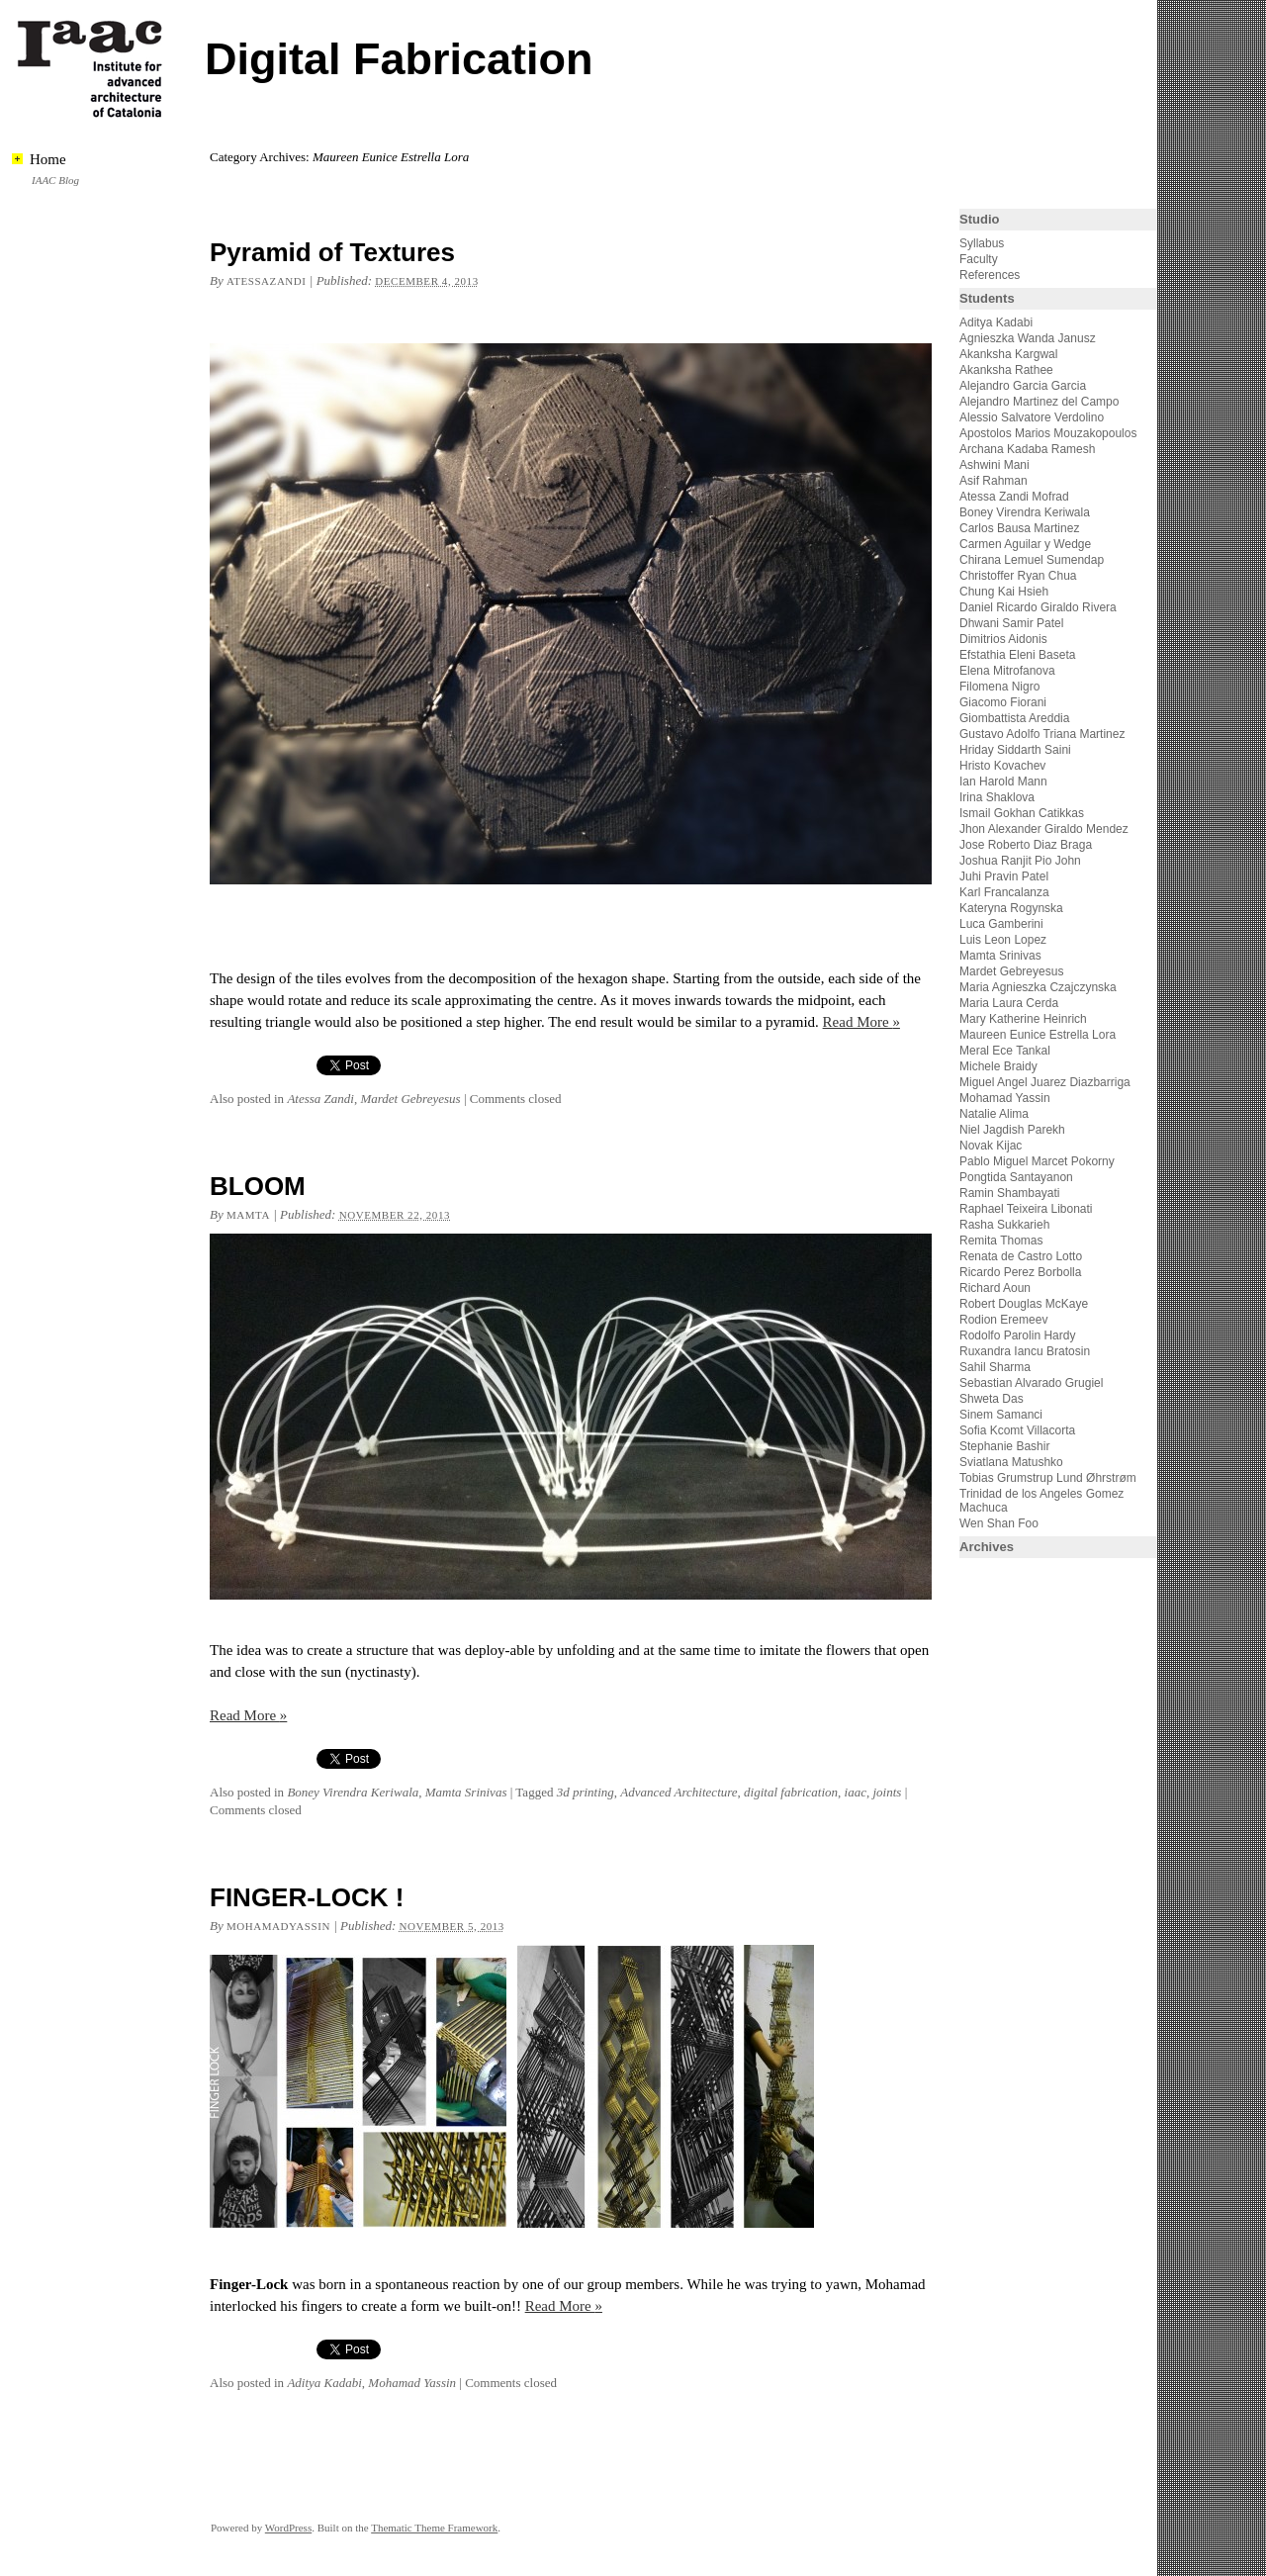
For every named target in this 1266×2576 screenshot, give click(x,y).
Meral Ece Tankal (1004, 1051)
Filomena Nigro (999, 686)
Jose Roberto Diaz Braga (1025, 845)
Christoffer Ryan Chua (1018, 576)
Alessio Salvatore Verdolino (1031, 417)
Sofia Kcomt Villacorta (1017, 1430)
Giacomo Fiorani (1002, 702)
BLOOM (258, 1186)
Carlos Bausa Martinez (1019, 528)
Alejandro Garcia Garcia (1022, 386)
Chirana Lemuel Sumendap (1031, 560)
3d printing (585, 1792)
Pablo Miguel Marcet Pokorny (1037, 1161)
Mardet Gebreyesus (410, 1098)
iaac (855, 1792)
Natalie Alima (994, 1114)
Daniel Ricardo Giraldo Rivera (1038, 607)
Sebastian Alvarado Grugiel (1031, 1383)
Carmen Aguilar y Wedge (1025, 544)
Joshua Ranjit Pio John (1020, 861)
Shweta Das (991, 1399)
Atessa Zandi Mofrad (1014, 497)
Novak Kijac (990, 1145)
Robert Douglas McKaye (1023, 1304)
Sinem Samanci (1000, 1415)
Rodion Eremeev (1003, 1320)
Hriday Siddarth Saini (1015, 750)
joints (886, 1792)
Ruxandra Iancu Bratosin (1024, 1351)
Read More (861, 1022)
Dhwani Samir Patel (1011, 623)
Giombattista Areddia (1014, 718)
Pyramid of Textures (332, 252)
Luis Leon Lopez (1002, 940)
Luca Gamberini (1001, 924)
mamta (248, 1215)
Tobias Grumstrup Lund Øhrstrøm (1047, 1478)
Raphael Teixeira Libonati (1027, 1209)
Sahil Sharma (995, 1367)
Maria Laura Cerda (1008, 1003)
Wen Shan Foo (999, 1523)
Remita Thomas (1000, 1240)
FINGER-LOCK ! (307, 1897)
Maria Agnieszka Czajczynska (1039, 987)
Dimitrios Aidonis (1003, 639)
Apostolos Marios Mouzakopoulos (1047, 433)
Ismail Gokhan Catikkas (1021, 813)
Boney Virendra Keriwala (352, 1792)
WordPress (288, 2527)
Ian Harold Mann (1003, 781)
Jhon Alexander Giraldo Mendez (1044, 829)
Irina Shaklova (997, 797)
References (989, 275)
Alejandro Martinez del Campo (1039, 402)
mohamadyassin (278, 1926)
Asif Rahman (993, 481)
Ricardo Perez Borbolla (1020, 1272)
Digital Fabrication (399, 59)
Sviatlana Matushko (1011, 1462)
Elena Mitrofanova (1007, 671)
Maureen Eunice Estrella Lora (1037, 1035)
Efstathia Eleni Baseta (1017, 655)
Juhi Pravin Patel (1003, 876)
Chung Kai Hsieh (1003, 591)
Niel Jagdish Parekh (1012, 1130)
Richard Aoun (995, 1288)
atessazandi (266, 281)
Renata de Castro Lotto (1020, 1256)
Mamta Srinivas (466, 1792)
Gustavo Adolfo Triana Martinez (1042, 734)
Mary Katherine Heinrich (1023, 1019)
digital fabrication (791, 1792)
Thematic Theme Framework (434, 2527)
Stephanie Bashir (1004, 1446)
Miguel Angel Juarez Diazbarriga (1044, 1082)
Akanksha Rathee (1006, 370)
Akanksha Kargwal (1008, 354)
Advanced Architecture (678, 1792)
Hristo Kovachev (1002, 766)
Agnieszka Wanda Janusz (1027, 338)
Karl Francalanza (1004, 892)
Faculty (978, 259)
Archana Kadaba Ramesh (1027, 449)
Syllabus (981, 243)
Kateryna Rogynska (1011, 908)
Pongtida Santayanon (1016, 1177)
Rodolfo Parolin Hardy (1017, 1335)
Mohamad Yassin (412, 2382)
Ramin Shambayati (1009, 1193)
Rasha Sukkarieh (1004, 1225)
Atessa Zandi (320, 1098)
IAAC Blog (55, 180)
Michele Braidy (998, 1066)
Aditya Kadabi (324, 2382)
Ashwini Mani (994, 465)
